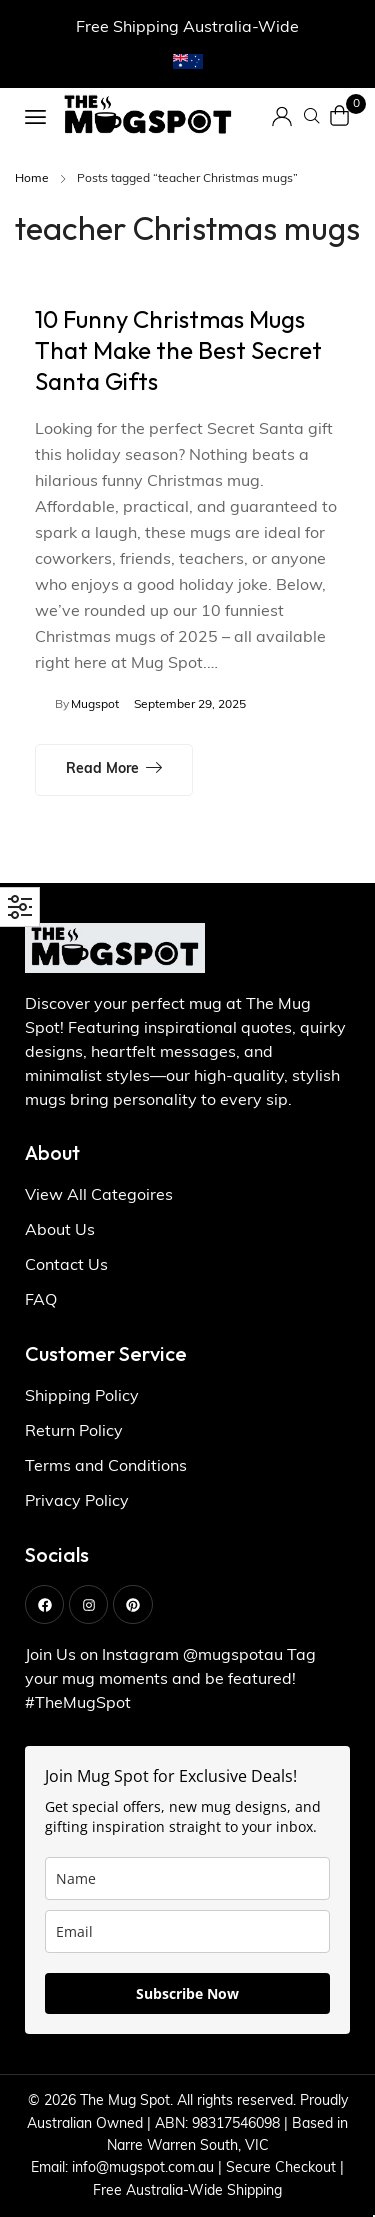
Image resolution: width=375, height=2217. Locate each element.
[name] (187, 1878)
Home (32, 179)
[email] (187, 1931)
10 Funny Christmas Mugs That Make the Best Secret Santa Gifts (178, 350)
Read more (102, 769)
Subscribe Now (187, 1993)
